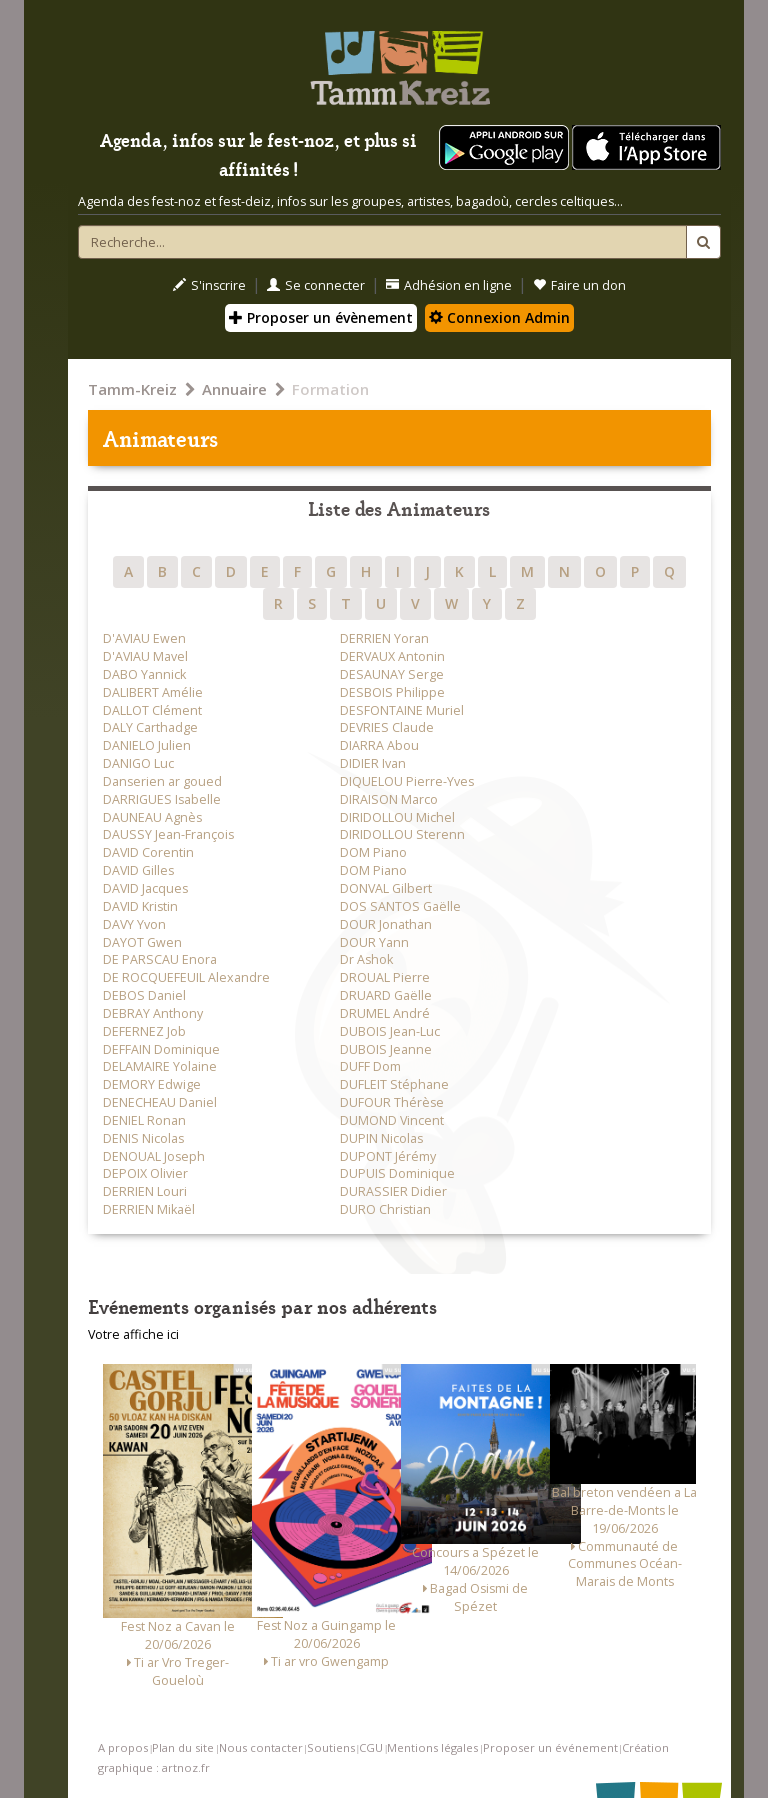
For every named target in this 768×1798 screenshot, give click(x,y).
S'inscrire (209, 285)
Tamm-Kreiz (132, 389)
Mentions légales (432, 1747)
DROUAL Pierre (385, 977)
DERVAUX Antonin (392, 656)
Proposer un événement (550, 1747)
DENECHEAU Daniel (160, 1102)
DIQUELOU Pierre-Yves (407, 781)
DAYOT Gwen (142, 942)
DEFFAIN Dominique (161, 1049)
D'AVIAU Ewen (144, 638)
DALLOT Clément (152, 710)
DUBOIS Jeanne (386, 1049)
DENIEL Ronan (144, 1120)
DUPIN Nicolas (381, 1138)
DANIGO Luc (138, 763)
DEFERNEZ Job (144, 1031)
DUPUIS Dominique (397, 1173)
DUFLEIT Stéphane (394, 1084)
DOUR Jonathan (386, 924)
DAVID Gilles (138, 870)
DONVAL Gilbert (386, 888)
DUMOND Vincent (392, 1120)
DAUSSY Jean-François (168, 834)
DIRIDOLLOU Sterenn (402, 834)
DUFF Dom (370, 1066)
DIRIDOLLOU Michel (397, 817)
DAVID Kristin (140, 906)
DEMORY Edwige (152, 1084)
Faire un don (579, 285)
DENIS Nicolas (143, 1138)
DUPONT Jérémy (388, 1156)
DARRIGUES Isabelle (162, 799)
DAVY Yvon (134, 924)
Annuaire (234, 389)
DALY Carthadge (150, 727)
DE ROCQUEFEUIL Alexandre (186, 977)
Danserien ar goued (162, 781)
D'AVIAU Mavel (145, 656)
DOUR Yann (374, 942)
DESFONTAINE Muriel (402, 710)
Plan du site (183, 1747)
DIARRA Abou (379, 745)
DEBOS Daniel (144, 995)
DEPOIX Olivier (145, 1173)
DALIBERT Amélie (153, 692)
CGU (371, 1747)
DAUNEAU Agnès (152, 817)
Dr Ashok (366, 959)
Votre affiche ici (133, 1334)
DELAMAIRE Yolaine (160, 1066)
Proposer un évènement (321, 317)
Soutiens (331, 1747)
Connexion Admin (499, 317)
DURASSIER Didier (393, 1191)
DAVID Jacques (145, 888)
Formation (330, 389)
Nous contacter (261, 1747)
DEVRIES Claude (387, 727)
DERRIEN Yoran (384, 638)
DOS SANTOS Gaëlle (400, 906)
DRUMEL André (385, 1013)
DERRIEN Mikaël (149, 1209)
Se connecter (316, 285)
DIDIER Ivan (373, 763)
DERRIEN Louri (145, 1191)
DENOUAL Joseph (154, 1156)
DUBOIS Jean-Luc (390, 1031)
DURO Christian (385, 1209)
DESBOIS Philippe (392, 692)
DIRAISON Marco (389, 799)
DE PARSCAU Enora (160, 959)
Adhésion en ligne (449, 285)
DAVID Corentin (148, 852)
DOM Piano (373, 852)
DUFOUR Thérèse (392, 1102)
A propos (123, 1747)
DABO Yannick (144, 674)
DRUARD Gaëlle (386, 995)
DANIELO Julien (147, 745)
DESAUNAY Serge (392, 674)
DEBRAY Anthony (153, 1013)
